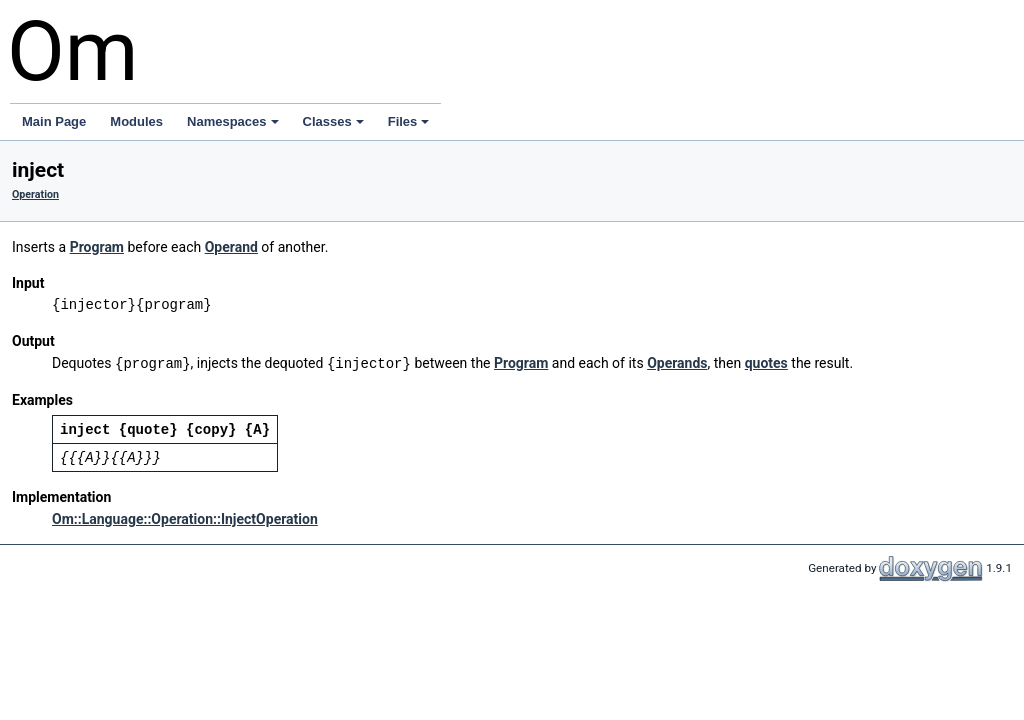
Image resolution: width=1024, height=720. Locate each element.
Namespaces (233, 121)
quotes (766, 363)
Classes (333, 121)
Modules (136, 121)
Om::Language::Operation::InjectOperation (185, 518)
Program (97, 247)
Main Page (54, 121)
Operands (677, 363)
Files (409, 121)
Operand (231, 247)
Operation (35, 194)
